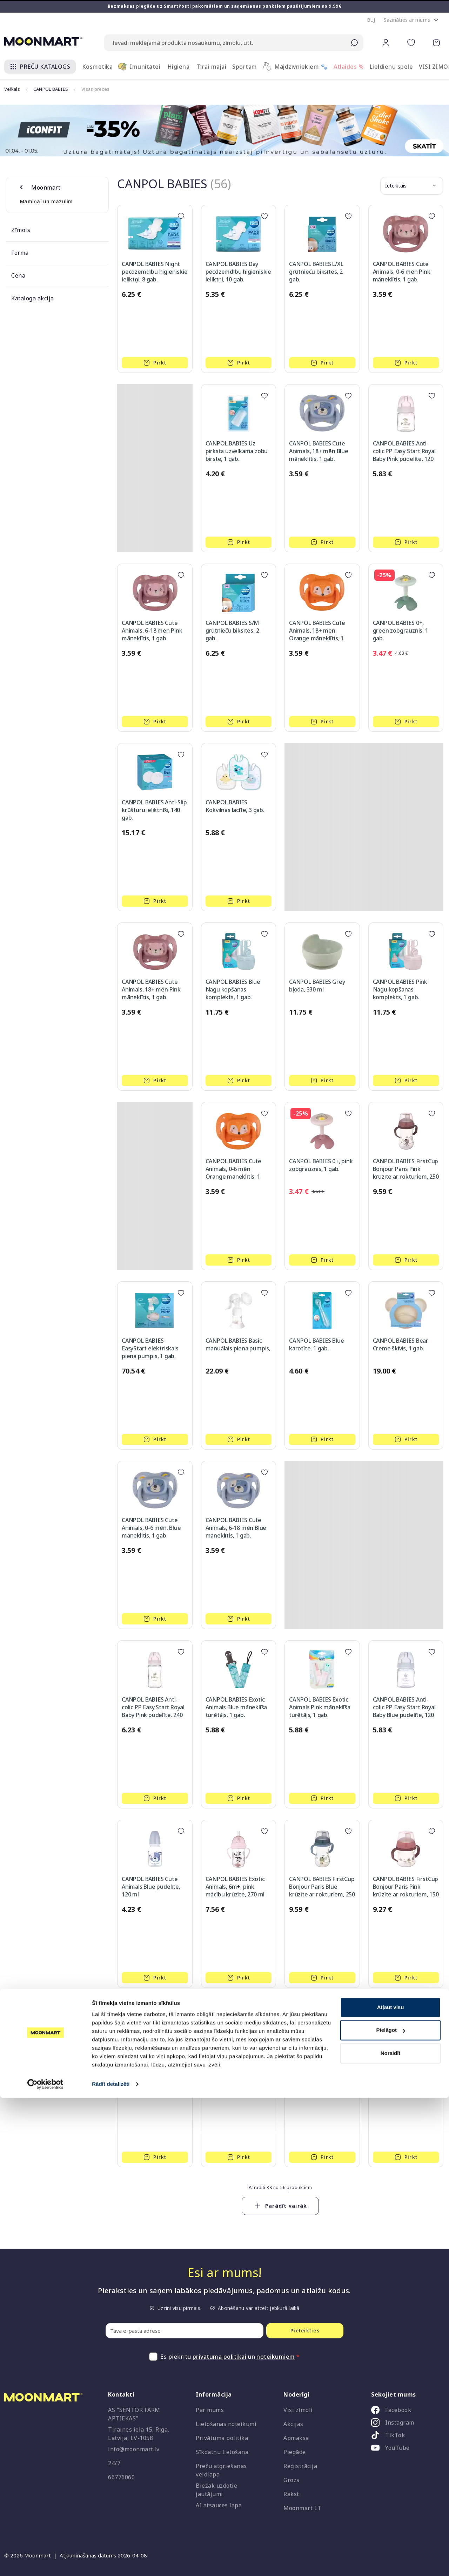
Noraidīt (391, 2531)
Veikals (12, 89)
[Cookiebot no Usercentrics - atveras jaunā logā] (45, 2562)
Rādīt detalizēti (110, 2562)
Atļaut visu (390, 2485)
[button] (371, 20)
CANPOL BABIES (50, 89)
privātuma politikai (220, 2356)
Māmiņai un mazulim (46, 201)
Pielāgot (390, 2508)
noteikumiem (275, 2356)
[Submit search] (354, 42)
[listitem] (405, 2411)
